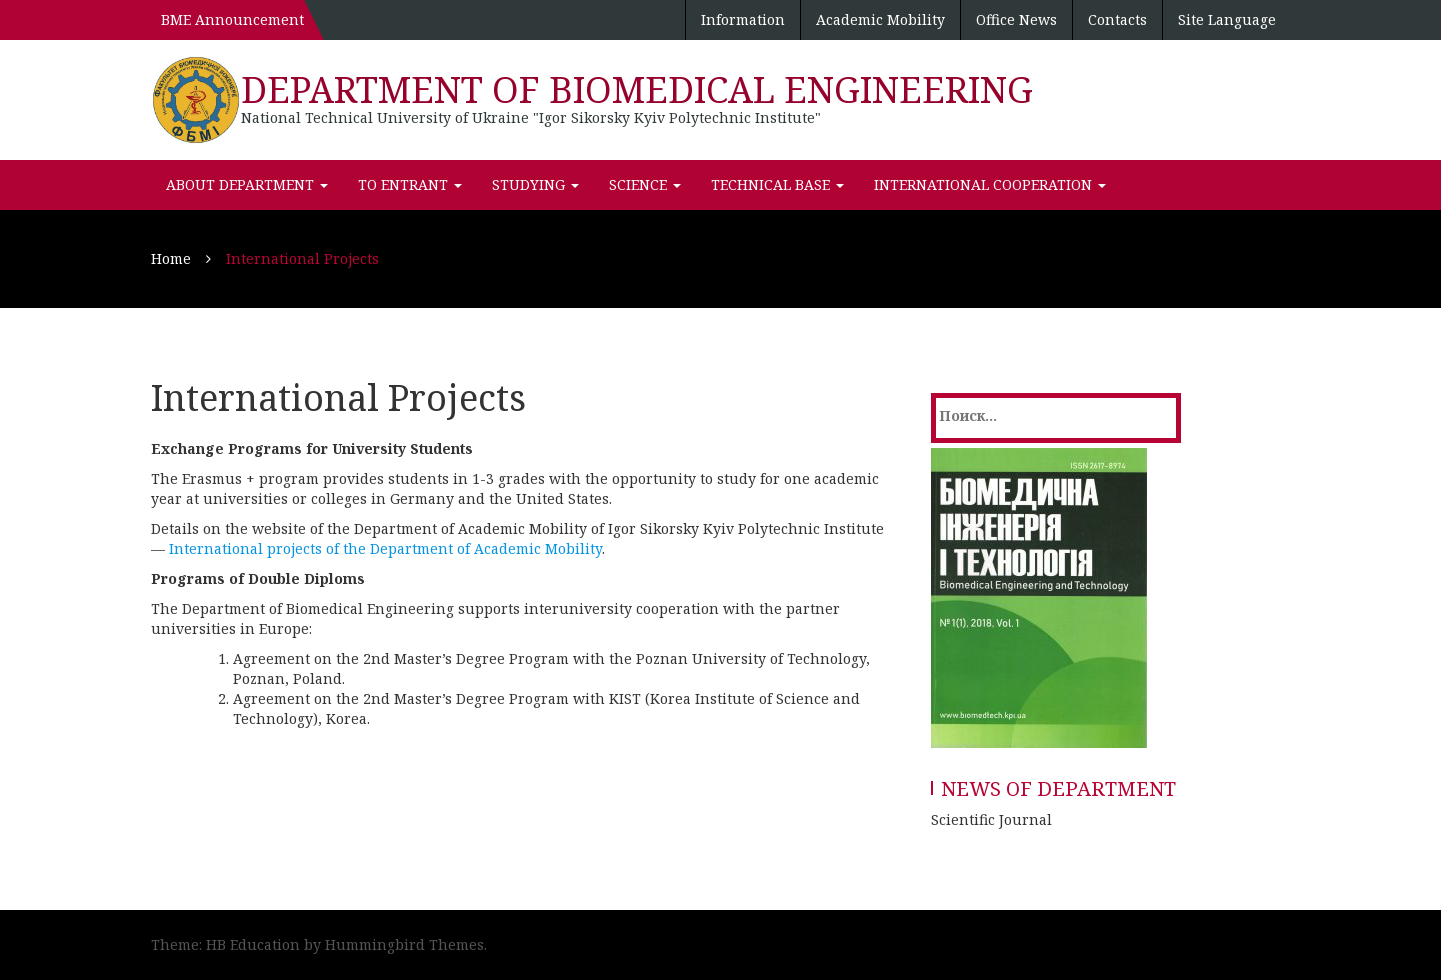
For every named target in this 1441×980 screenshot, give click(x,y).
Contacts (1117, 19)
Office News (1016, 19)
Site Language (1227, 19)
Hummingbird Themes (404, 944)
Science (645, 184)
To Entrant (410, 184)
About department (247, 184)
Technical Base (777, 184)
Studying (535, 184)
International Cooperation (990, 184)
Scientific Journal (991, 819)
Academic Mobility (880, 19)
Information (743, 19)
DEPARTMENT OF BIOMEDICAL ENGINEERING (637, 89)
